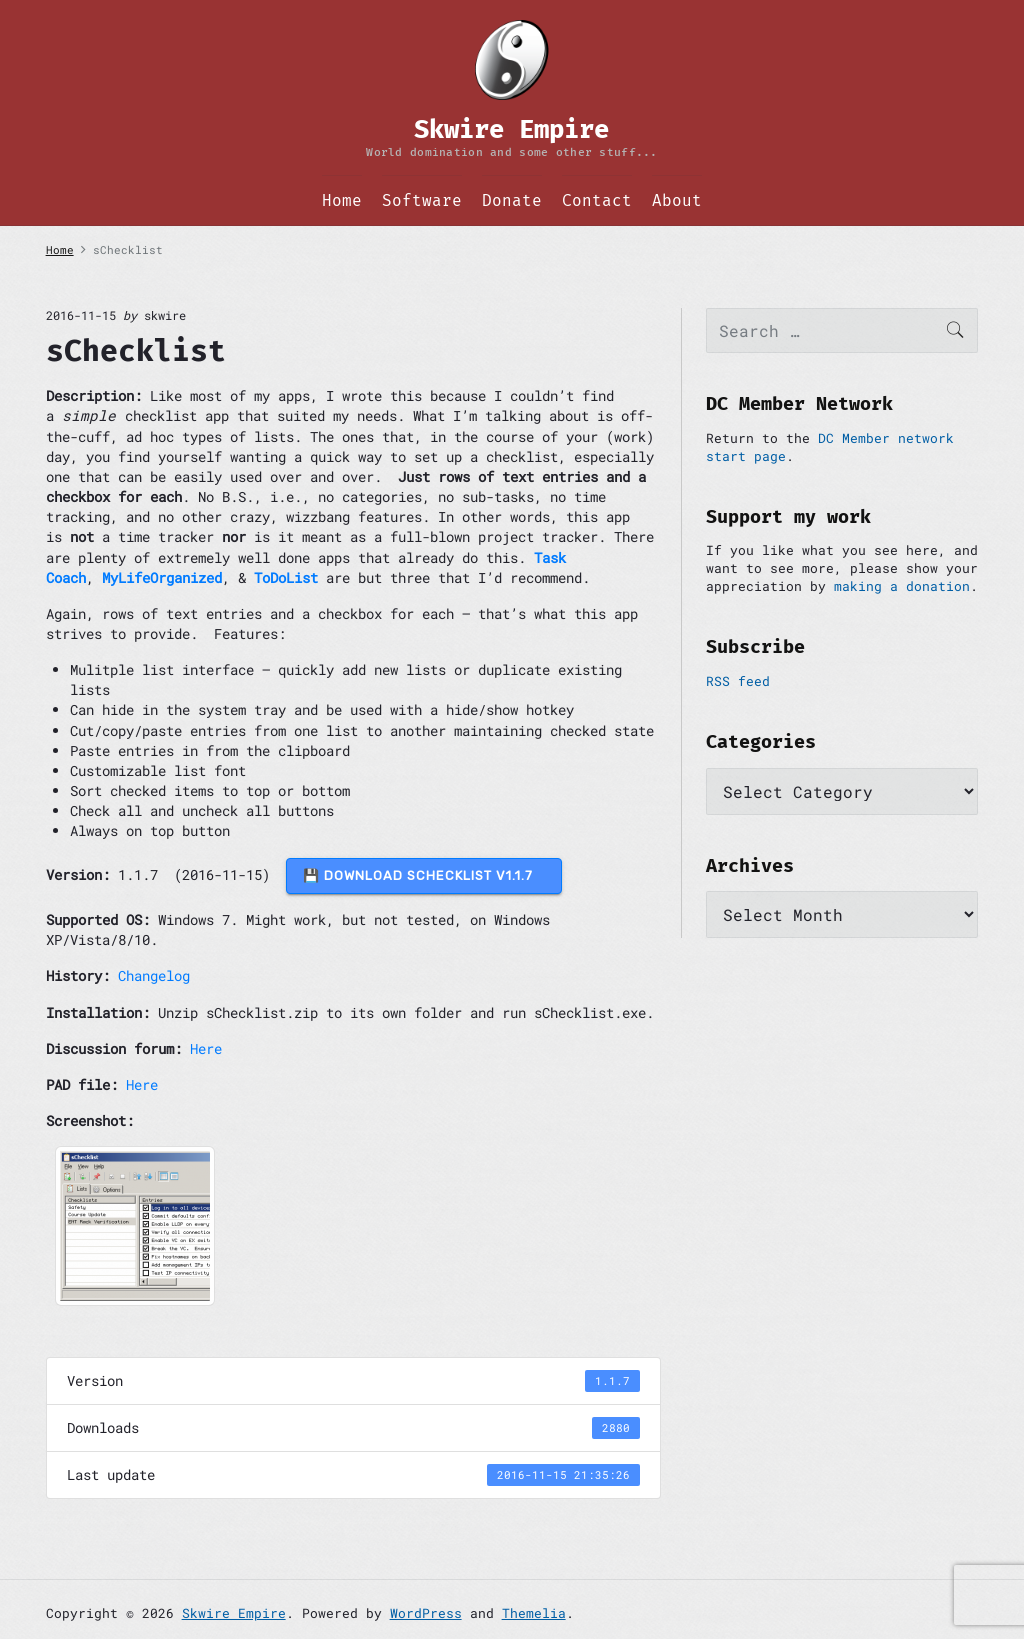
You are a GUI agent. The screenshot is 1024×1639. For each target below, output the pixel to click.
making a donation (902, 586)
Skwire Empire (234, 1613)
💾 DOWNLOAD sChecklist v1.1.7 (424, 875)
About (677, 200)
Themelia (534, 1613)
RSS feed (738, 681)
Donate (512, 200)
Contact (597, 200)
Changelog (154, 975)
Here (206, 1048)
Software (422, 200)
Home (342, 200)
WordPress (426, 1613)
